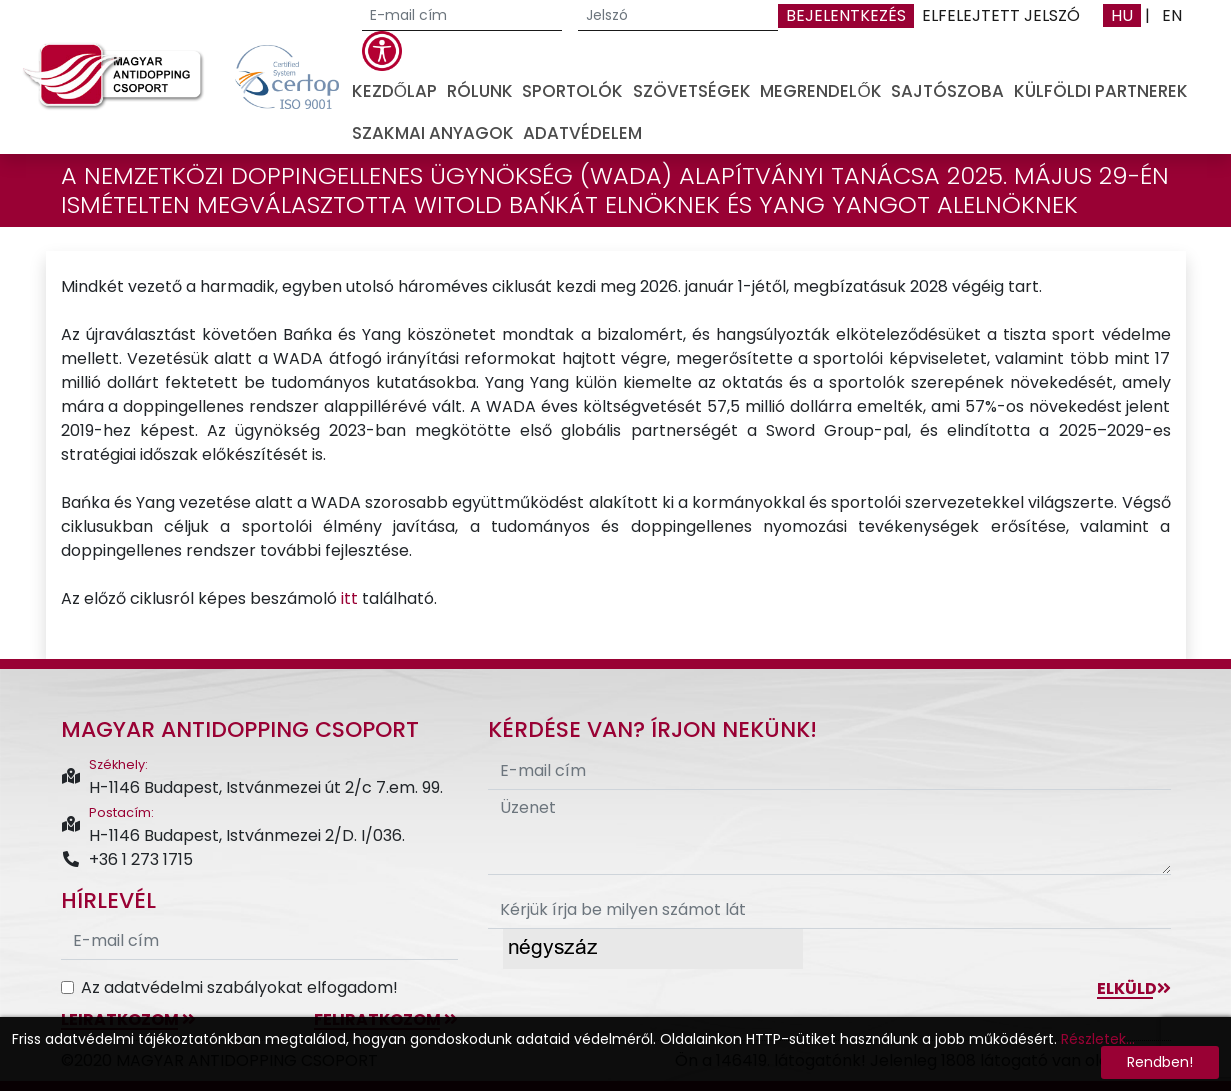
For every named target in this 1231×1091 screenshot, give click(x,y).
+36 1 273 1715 (127, 859)
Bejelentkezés (846, 15)
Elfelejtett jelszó (1001, 15)
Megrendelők (820, 91)
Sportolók (572, 91)
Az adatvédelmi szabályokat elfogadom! (239, 987)
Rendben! (1160, 1062)
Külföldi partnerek (1101, 91)
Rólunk (480, 91)
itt (349, 598)
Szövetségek (692, 91)
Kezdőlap (394, 91)
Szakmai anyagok (433, 133)
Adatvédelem (582, 133)
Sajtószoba (947, 91)
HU (1122, 15)
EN (1172, 15)
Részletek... (1098, 1039)
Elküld (1134, 988)
